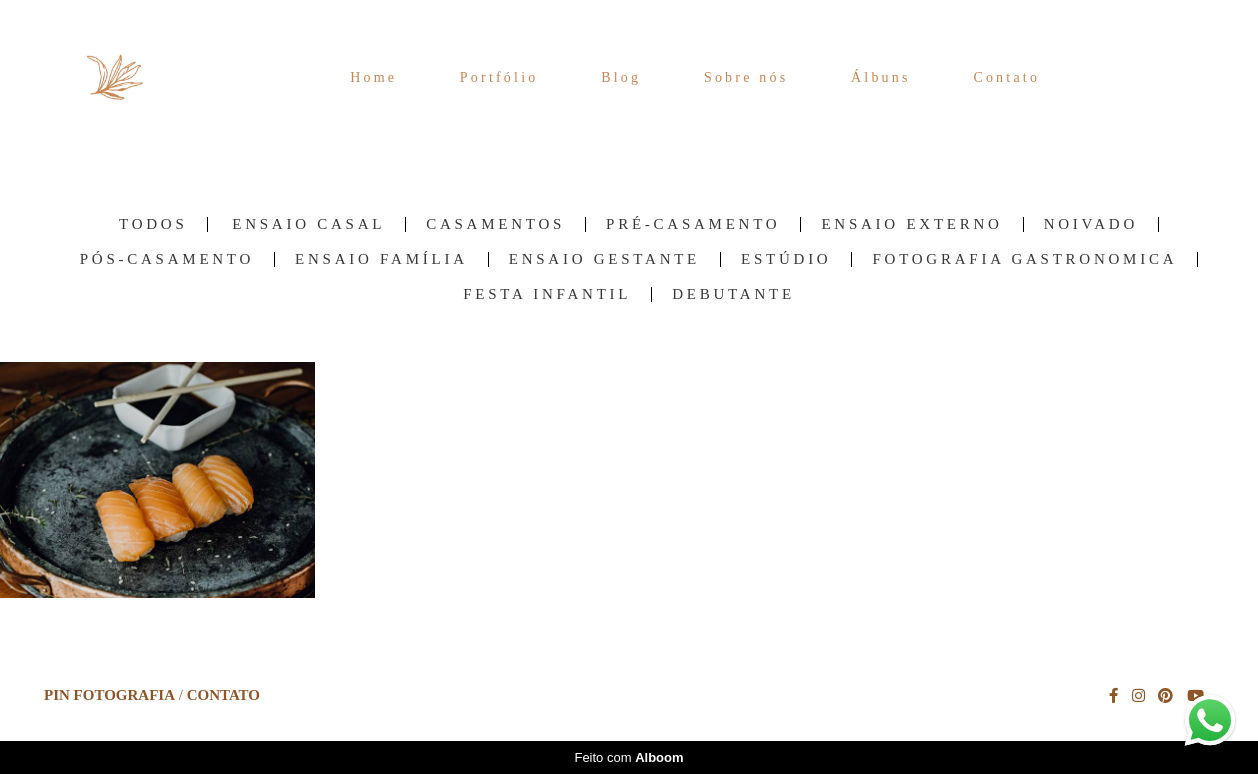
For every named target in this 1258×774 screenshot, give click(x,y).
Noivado (1091, 224)
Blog (621, 77)
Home (373, 77)
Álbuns (881, 77)
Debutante (733, 294)
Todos (153, 224)
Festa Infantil (547, 294)
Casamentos (495, 224)
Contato (1006, 77)
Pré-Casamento (693, 224)
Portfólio (499, 77)
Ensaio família (381, 259)
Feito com (628, 757)
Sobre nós (746, 77)
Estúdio (786, 259)
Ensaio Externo (911, 224)
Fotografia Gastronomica (1024, 259)
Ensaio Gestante (604, 259)
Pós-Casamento (167, 259)
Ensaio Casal (308, 224)
